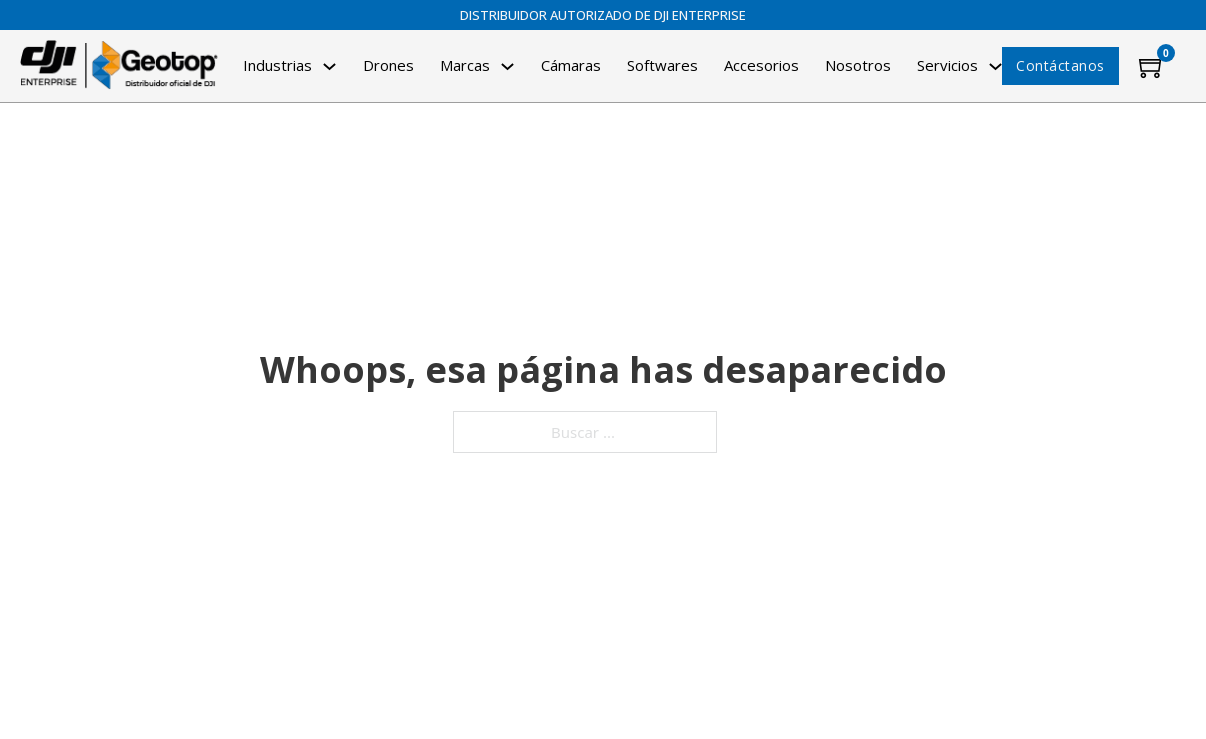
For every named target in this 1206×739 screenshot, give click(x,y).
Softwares (662, 65)
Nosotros (858, 65)
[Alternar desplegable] (329, 66)
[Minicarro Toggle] (1152, 66)
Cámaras (571, 65)
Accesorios (761, 65)
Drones (388, 65)
